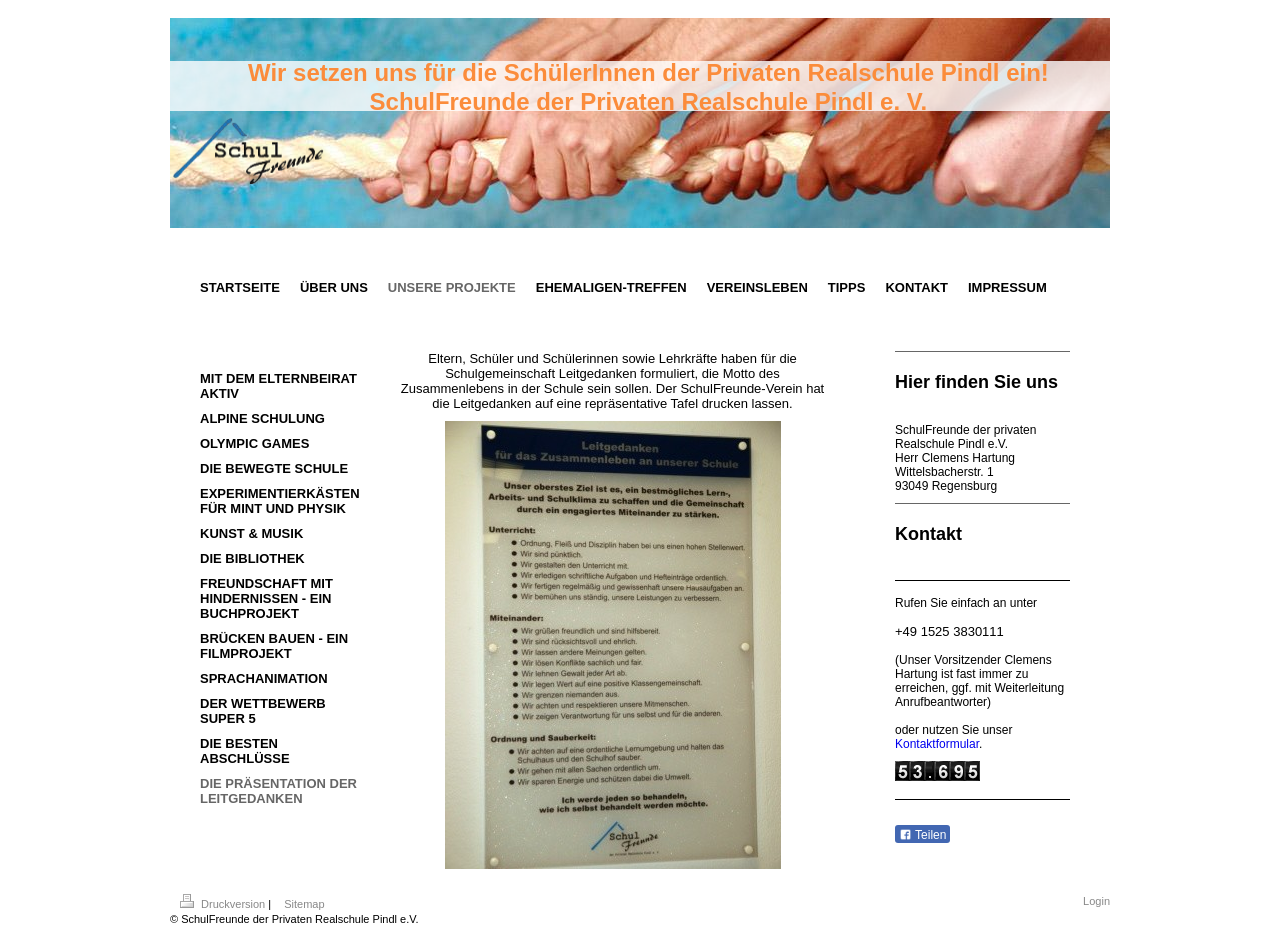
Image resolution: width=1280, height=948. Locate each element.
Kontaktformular (937, 744)
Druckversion (224, 904)
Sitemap (304, 904)
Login (1096, 901)
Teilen (922, 835)
